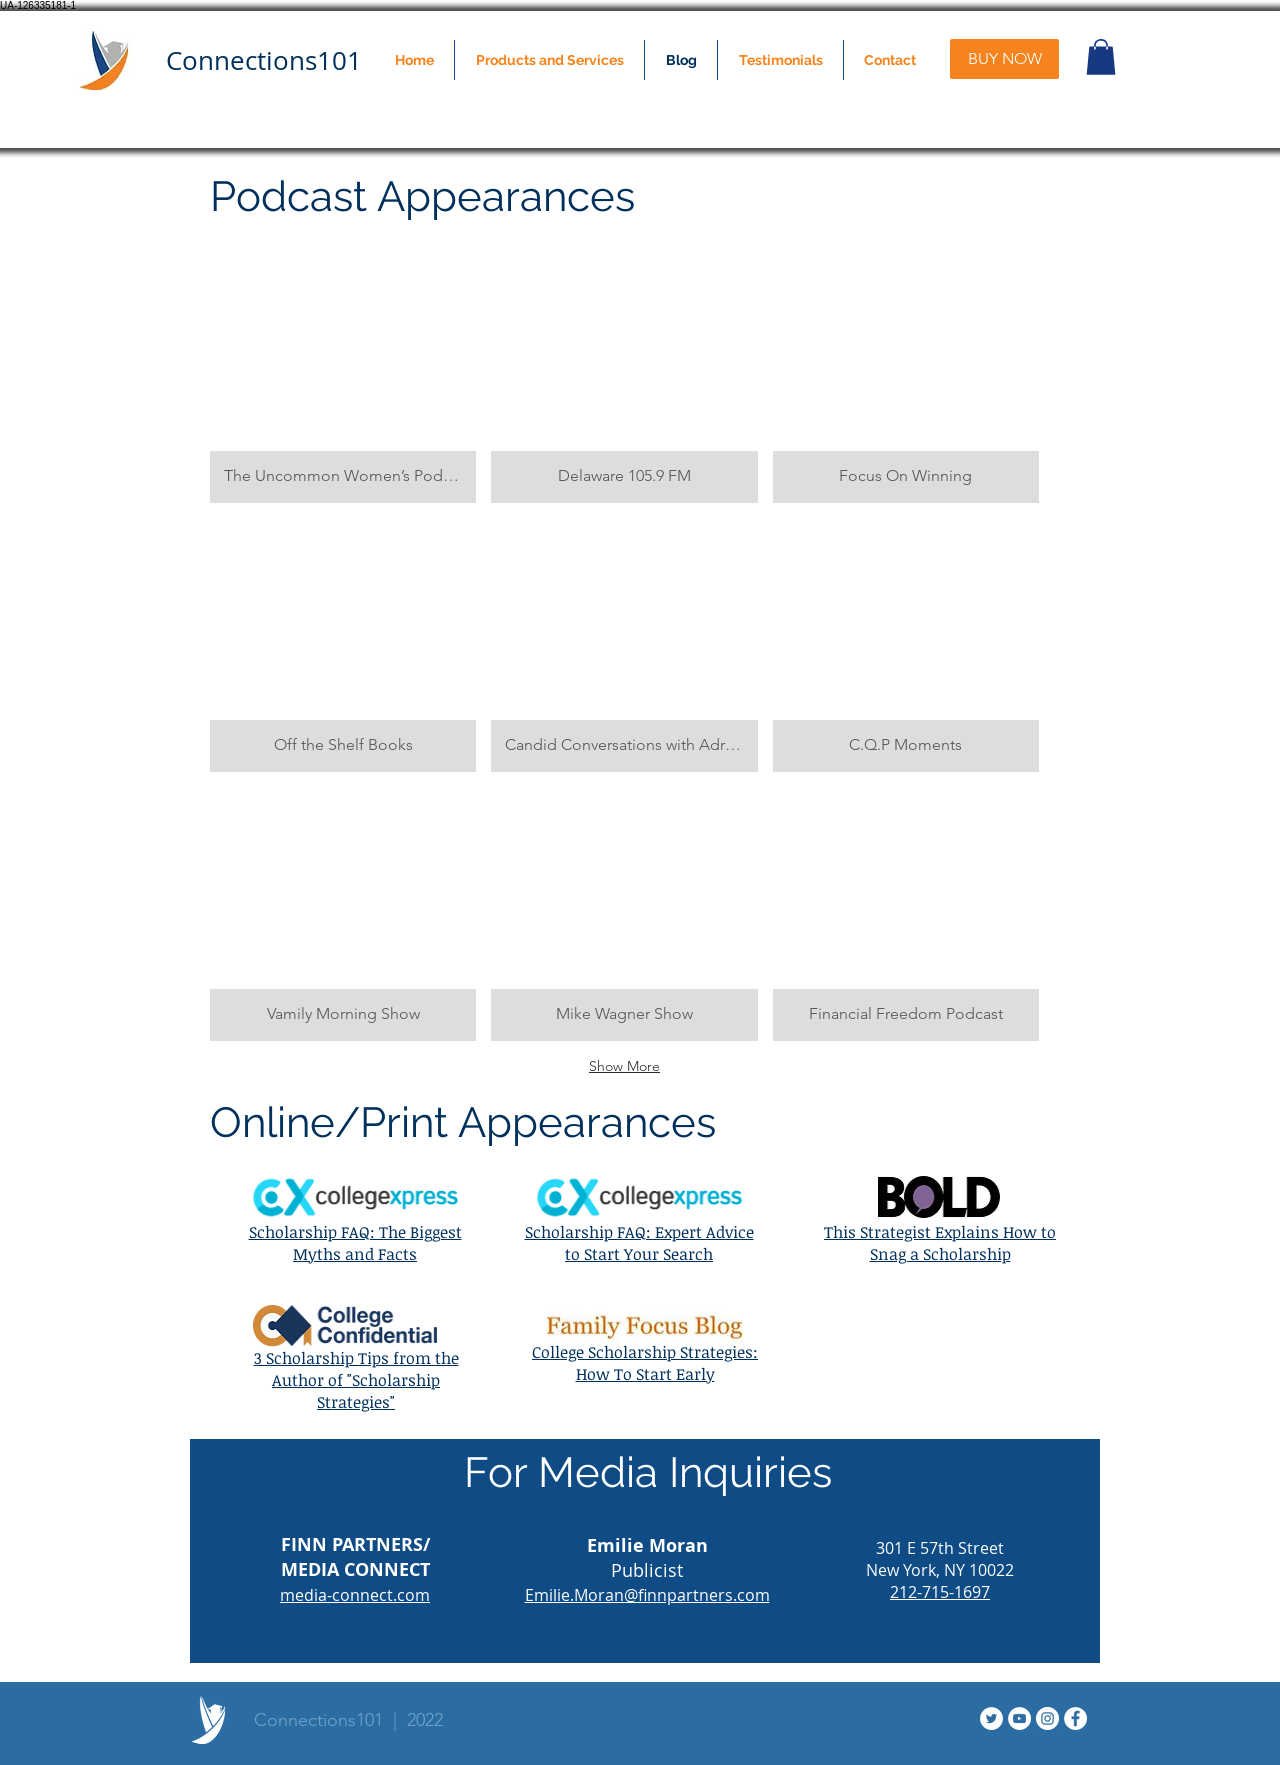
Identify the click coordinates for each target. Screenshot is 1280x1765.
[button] (549, 60)
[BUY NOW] (1004, 59)
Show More (624, 1066)
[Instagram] (1047, 1718)
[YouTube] (1019, 1718)
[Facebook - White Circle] (1075, 1718)
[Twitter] (991, 1718)
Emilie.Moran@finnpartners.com (647, 1595)
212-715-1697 (940, 1592)
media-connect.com (355, 1595)
